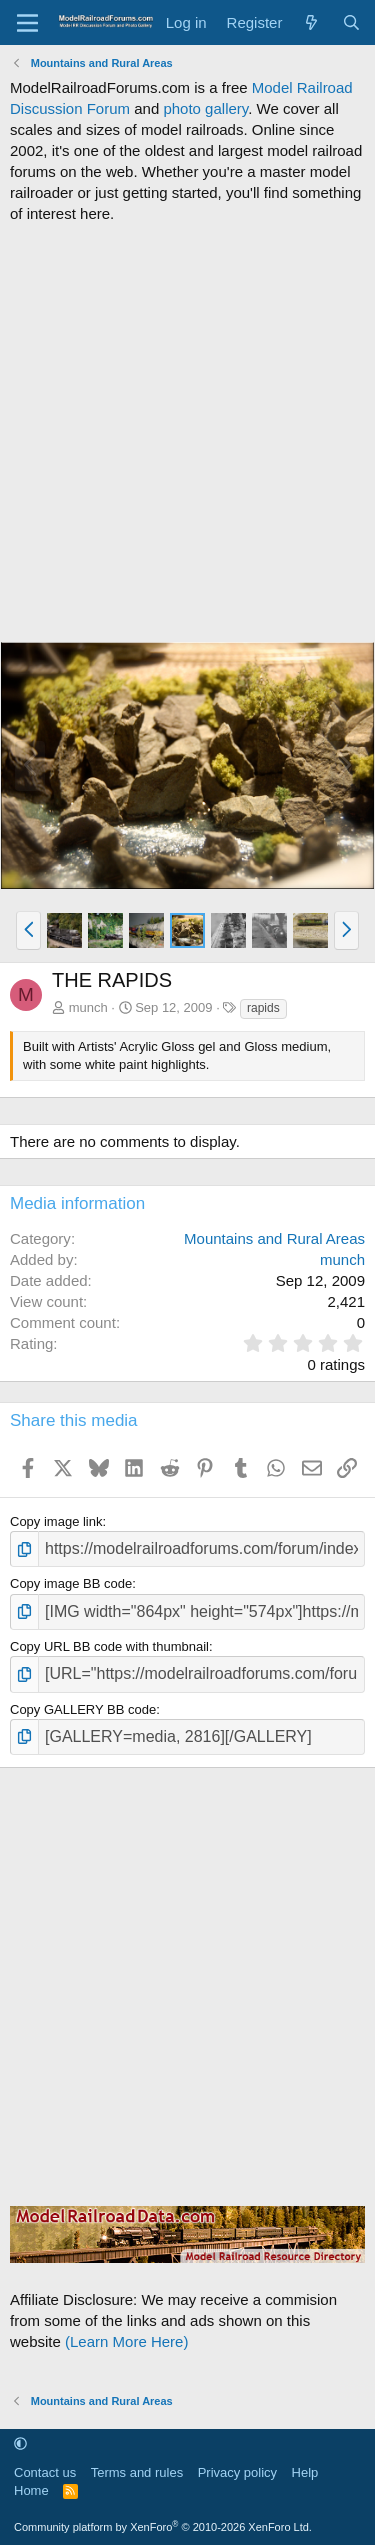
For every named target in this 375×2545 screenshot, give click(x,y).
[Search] (351, 22)
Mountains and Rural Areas (274, 1238)
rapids (263, 1008)
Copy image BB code (71, 1583)
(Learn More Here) (126, 2341)
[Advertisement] (187, 432)
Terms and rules (137, 2472)
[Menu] (27, 23)
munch (88, 1007)
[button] (28, 930)
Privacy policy (237, 2472)
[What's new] (311, 22)
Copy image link (56, 1521)
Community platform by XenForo (163, 2527)
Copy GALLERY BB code (83, 1709)
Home (31, 2490)
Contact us (45, 2472)
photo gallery (205, 108)
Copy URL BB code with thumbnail (109, 1646)
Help (305, 2472)
